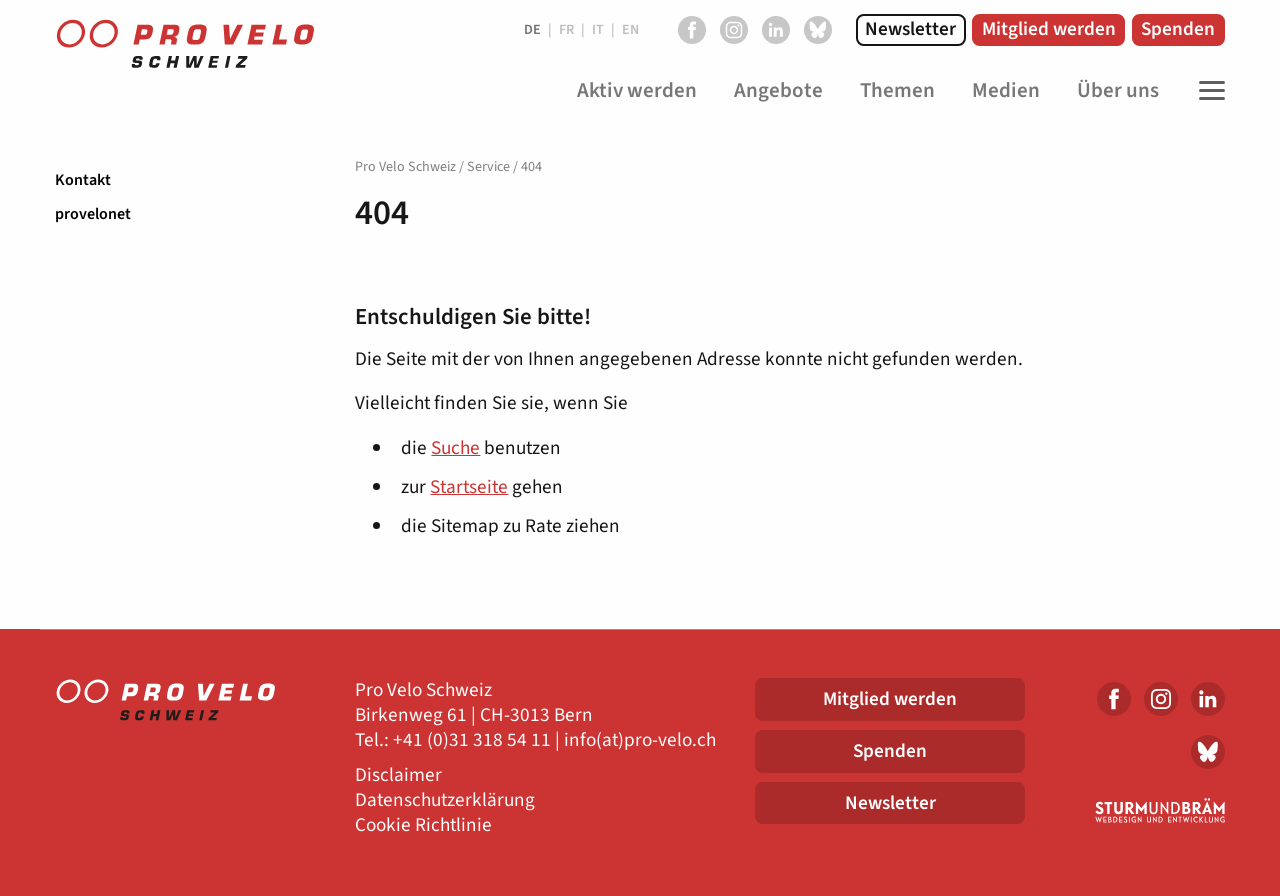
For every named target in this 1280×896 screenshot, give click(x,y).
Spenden (1178, 29)
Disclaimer (398, 775)
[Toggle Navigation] (1207, 91)
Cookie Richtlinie (423, 825)
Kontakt (83, 180)
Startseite (469, 487)
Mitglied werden (1049, 29)
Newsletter (910, 29)
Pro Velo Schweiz (405, 167)
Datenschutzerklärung (445, 800)
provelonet (93, 214)
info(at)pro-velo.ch (640, 740)
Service (488, 167)
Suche (455, 448)
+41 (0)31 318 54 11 (472, 740)
